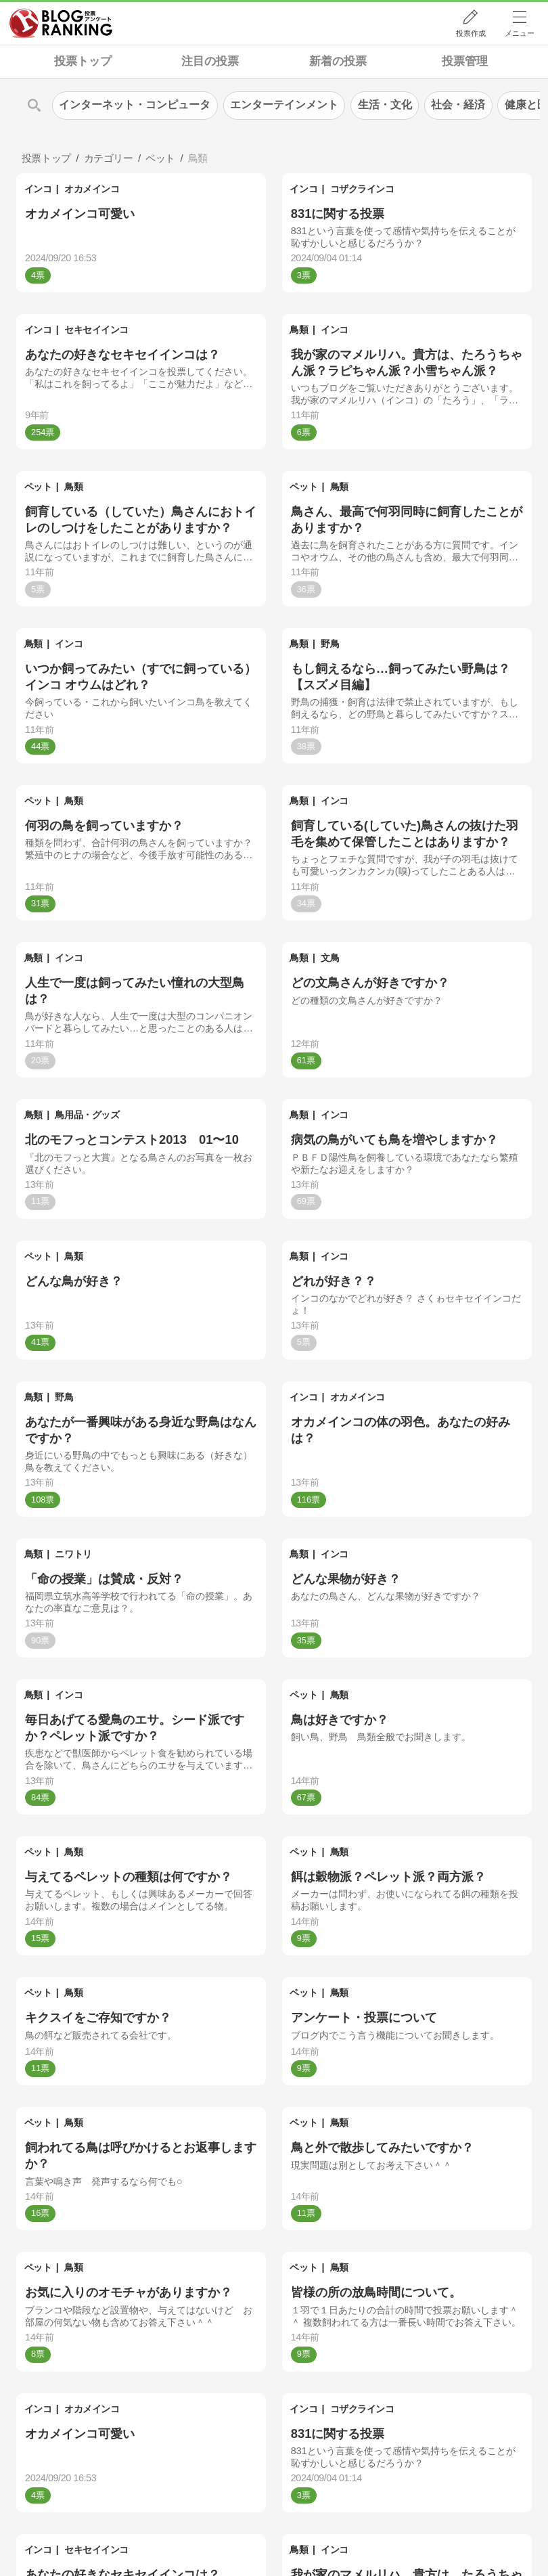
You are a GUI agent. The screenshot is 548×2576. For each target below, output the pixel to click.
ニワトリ (73, 1554)
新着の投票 (338, 61)
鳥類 (299, 329)
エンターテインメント (284, 104)
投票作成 (471, 33)
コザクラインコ (362, 188)
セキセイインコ (96, 329)
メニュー (519, 33)
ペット (38, 486)
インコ (38, 188)
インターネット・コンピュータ (134, 104)
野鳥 (330, 643)
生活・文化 (385, 104)
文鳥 (330, 957)
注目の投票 (210, 61)
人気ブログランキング (60, 23)
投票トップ (83, 61)
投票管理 (465, 61)
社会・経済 (458, 104)
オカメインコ (91, 188)
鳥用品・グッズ (87, 1114)
